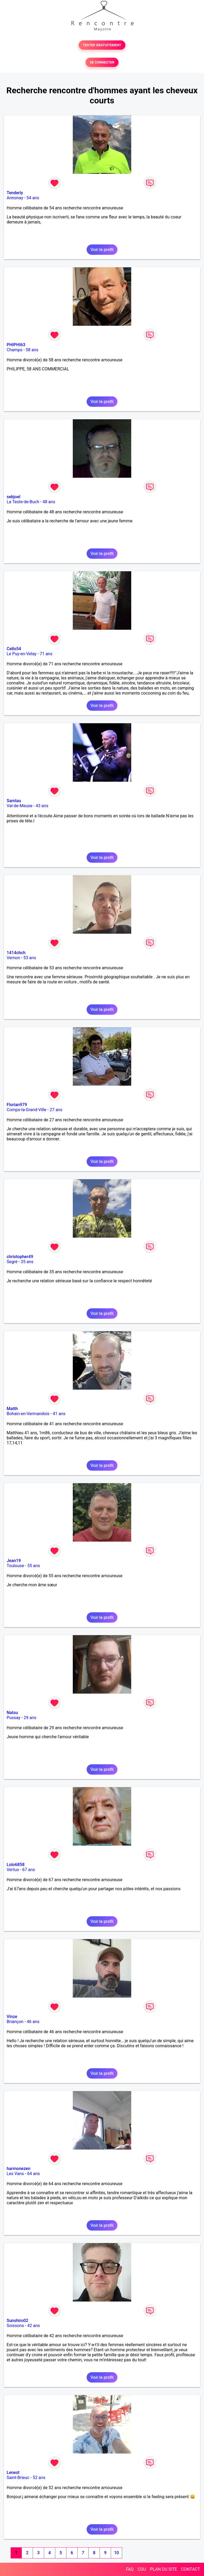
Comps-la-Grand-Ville (26, 1109)
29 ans (30, 1717)
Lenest (13, 2472)
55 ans (33, 1565)
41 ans (59, 1413)
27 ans (56, 1109)
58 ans (32, 349)
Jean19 (14, 1560)
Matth (12, 1408)
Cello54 (14, 648)
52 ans (39, 2477)
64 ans (33, 2173)
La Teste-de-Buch (23, 501)
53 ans (29, 957)
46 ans (33, 2021)
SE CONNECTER (102, 62)
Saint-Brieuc (18, 2477)
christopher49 (20, 1256)
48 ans (48, 501)
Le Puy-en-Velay (21, 653)
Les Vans (15, 2173)
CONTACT (190, 2569)
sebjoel (13, 496)
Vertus (13, 1869)
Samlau (14, 800)
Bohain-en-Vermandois (28, 1413)
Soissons (15, 2325)
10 (116, 2552)
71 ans (46, 653)
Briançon (15, 2021)
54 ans (33, 197)
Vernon (13, 957)
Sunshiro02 (17, 2320)
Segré (12, 1261)
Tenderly (15, 192)
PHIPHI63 (16, 344)
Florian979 (17, 1104)
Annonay (15, 197)
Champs (14, 349)
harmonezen (18, 2168)
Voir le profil (102, 249)
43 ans (42, 805)
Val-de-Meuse (19, 805)
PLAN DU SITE (163, 2569)
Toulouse (15, 1565)
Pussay (13, 1717)
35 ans (27, 1261)
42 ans (33, 2325)
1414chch (16, 952)
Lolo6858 (15, 1864)
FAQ (130, 2569)
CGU (142, 2569)
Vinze (12, 2016)
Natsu (12, 1712)
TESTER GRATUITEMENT (102, 45)
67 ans (28, 1869)
